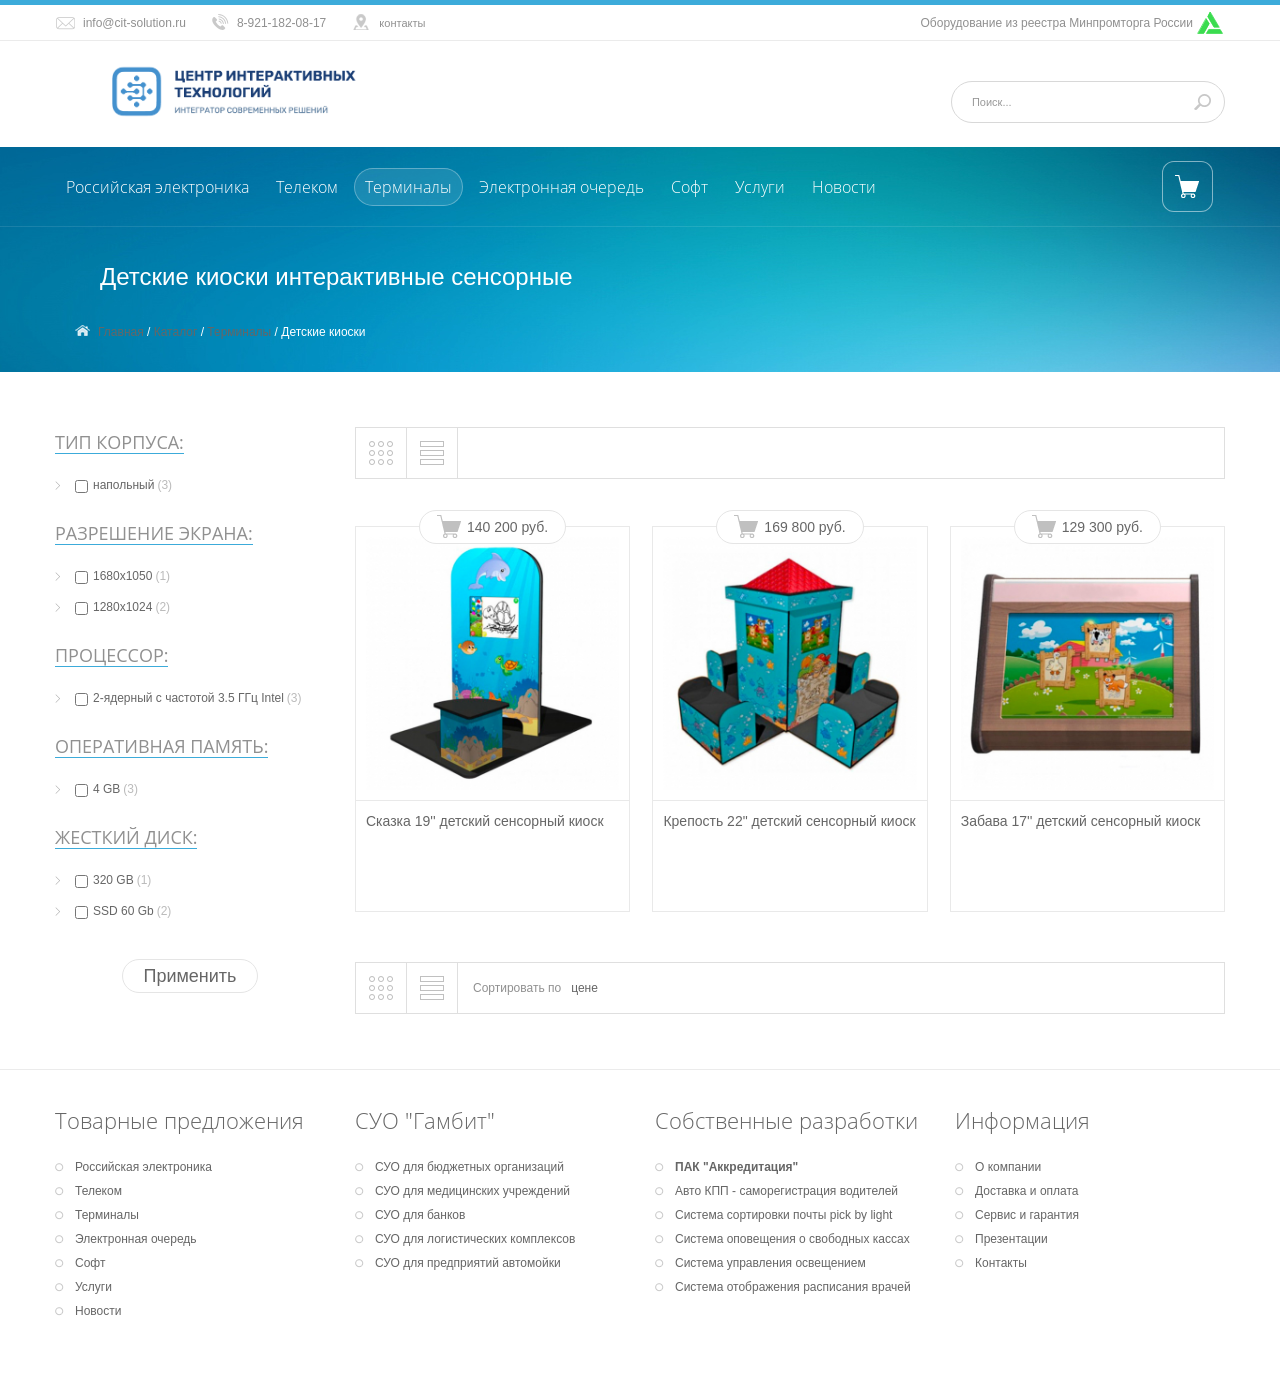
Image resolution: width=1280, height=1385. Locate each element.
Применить (189, 976)
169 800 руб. (804, 527)
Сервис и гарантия (1027, 1215)
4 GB (106, 789)
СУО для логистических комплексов (475, 1239)
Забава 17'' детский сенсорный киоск (1081, 821)
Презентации (1011, 1239)
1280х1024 (122, 607)
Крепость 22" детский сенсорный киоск (789, 821)
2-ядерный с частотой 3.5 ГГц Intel (188, 698)
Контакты (1001, 1263)
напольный (123, 485)
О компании (1008, 1167)
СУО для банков (420, 1215)
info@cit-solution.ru (134, 23)
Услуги (760, 187)
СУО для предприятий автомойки (468, 1263)
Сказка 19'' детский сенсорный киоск (485, 821)
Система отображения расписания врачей (793, 1287)
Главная (121, 332)
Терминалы (408, 187)
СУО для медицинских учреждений (472, 1191)
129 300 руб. (1102, 527)
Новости (844, 187)
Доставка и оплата (1027, 1191)
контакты (402, 23)
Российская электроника (157, 187)
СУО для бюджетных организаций (469, 1167)
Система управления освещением (770, 1263)
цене (584, 988)
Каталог (176, 332)
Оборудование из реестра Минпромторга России (1057, 23)
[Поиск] (1086, 102)
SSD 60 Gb (123, 911)
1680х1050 (122, 576)
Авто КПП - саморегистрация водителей (786, 1191)
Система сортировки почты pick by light (783, 1215)
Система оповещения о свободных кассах (792, 1239)
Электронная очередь (561, 187)
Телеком (307, 187)
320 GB (113, 880)
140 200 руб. (507, 527)
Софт (689, 187)
